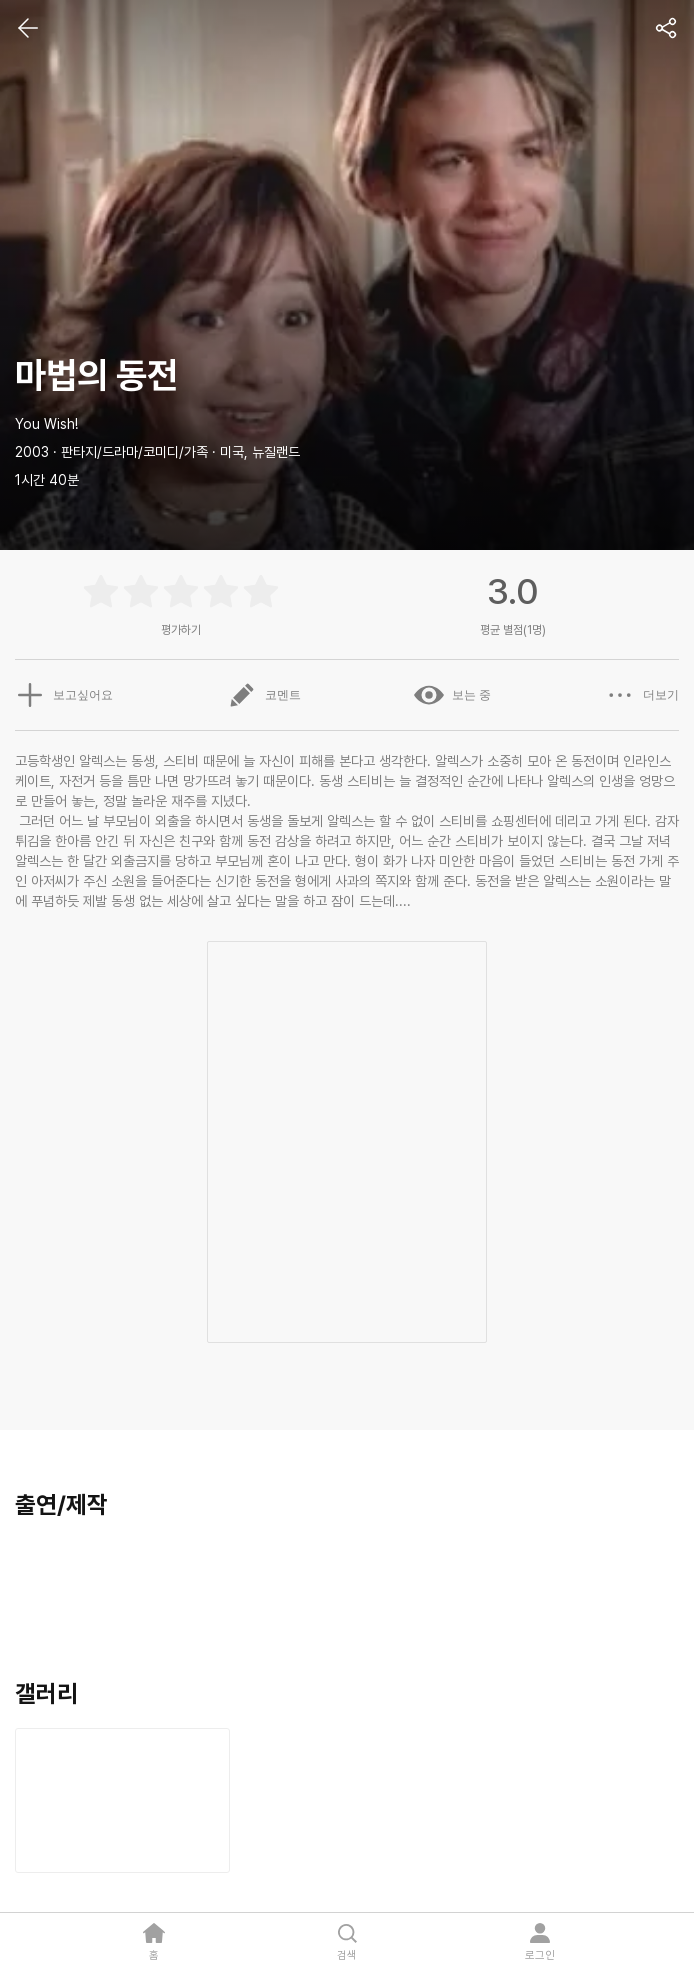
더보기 (642, 695)
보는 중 (452, 695)
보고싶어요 (64, 695)
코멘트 (264, 695)
